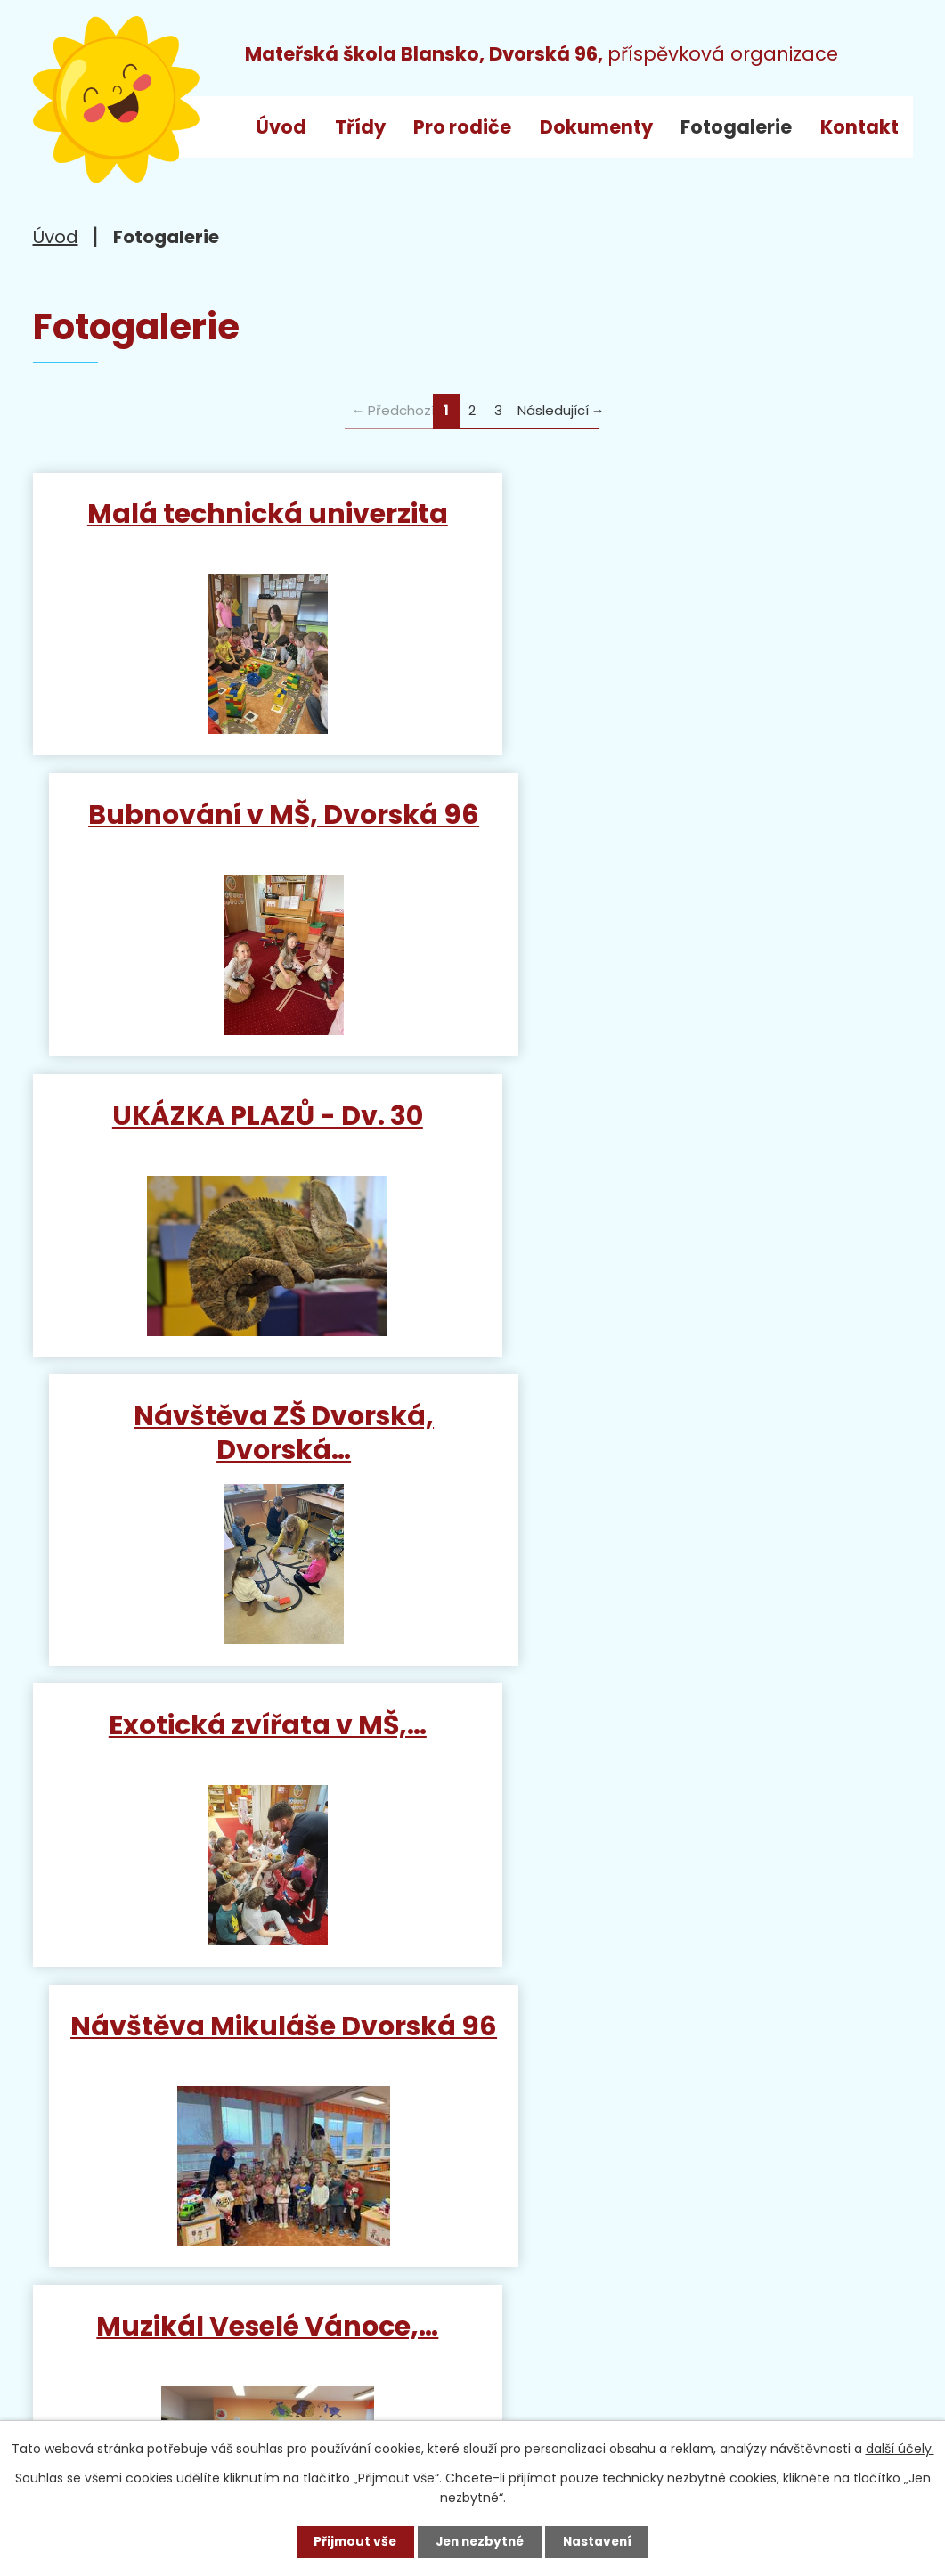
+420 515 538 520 (245, 2300)
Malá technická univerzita (248, 513)
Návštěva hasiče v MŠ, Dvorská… (697, 1449)
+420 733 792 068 (292, 2334)
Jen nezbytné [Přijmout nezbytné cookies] (479, 2541)
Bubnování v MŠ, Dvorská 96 (696, 513)
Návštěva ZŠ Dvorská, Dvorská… (697, 831)
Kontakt (859, 127)
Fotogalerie (736, 127)
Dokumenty (596, 127)
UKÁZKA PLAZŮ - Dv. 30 (248, 814)
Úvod (281, 127)
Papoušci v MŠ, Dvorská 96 (248, 1742)
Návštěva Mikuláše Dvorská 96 (697, 1140)
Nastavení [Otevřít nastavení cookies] (601, 2541)
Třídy (360, 127)
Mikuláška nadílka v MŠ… (697, 1742)
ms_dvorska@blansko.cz (189, 2368)
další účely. (900, 2449)
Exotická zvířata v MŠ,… (248, 1123)
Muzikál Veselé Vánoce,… (248, 1432)
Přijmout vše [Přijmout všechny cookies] (351, 2541)
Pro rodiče (462, 127)
